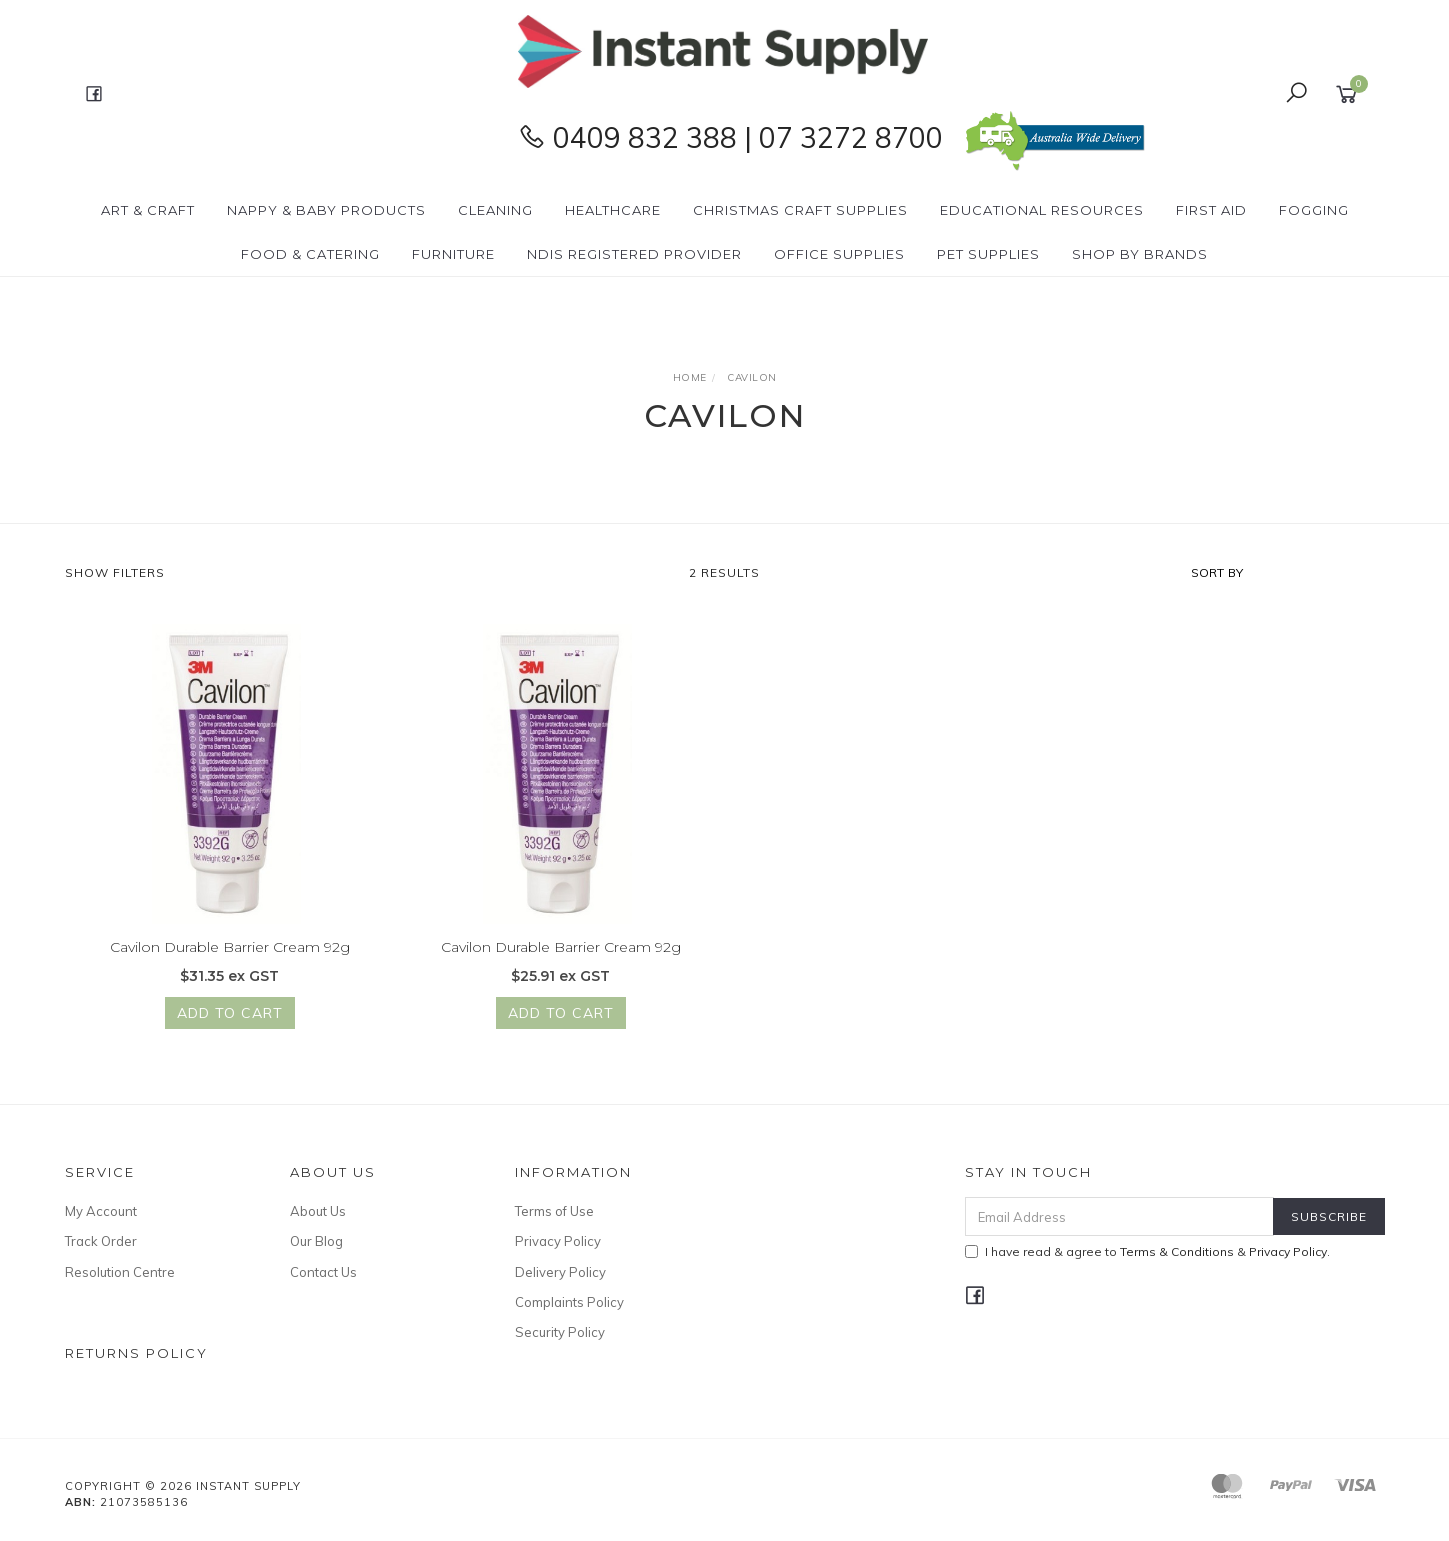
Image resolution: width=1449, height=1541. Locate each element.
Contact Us (323, 1272)
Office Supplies (839, 254)
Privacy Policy (558, 1241)
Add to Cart (230, 1014)
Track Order (101, 1241)
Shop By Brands (1140, 254)
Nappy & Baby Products (326, 210)
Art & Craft (148, 210)
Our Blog (316, 1241)
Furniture (453, 254)
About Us (318, 1211)
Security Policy (560, 1332)
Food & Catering (310, 254)
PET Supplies (988, 254)
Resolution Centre (120, 1272)
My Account (101, 1211)
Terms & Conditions (1177, 1251)
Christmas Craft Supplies (800, 210)
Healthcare (613, 210)
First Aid (1211, 210)
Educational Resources (1042, 210)
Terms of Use (554, 1211)
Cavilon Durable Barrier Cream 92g (230, 948)
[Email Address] (1119, 1216)
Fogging (1314, 210)
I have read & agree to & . (1147, 1251)
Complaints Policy (569, 1302)
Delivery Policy (560, 1272)
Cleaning (495, 210)
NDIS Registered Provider (634, 254)
